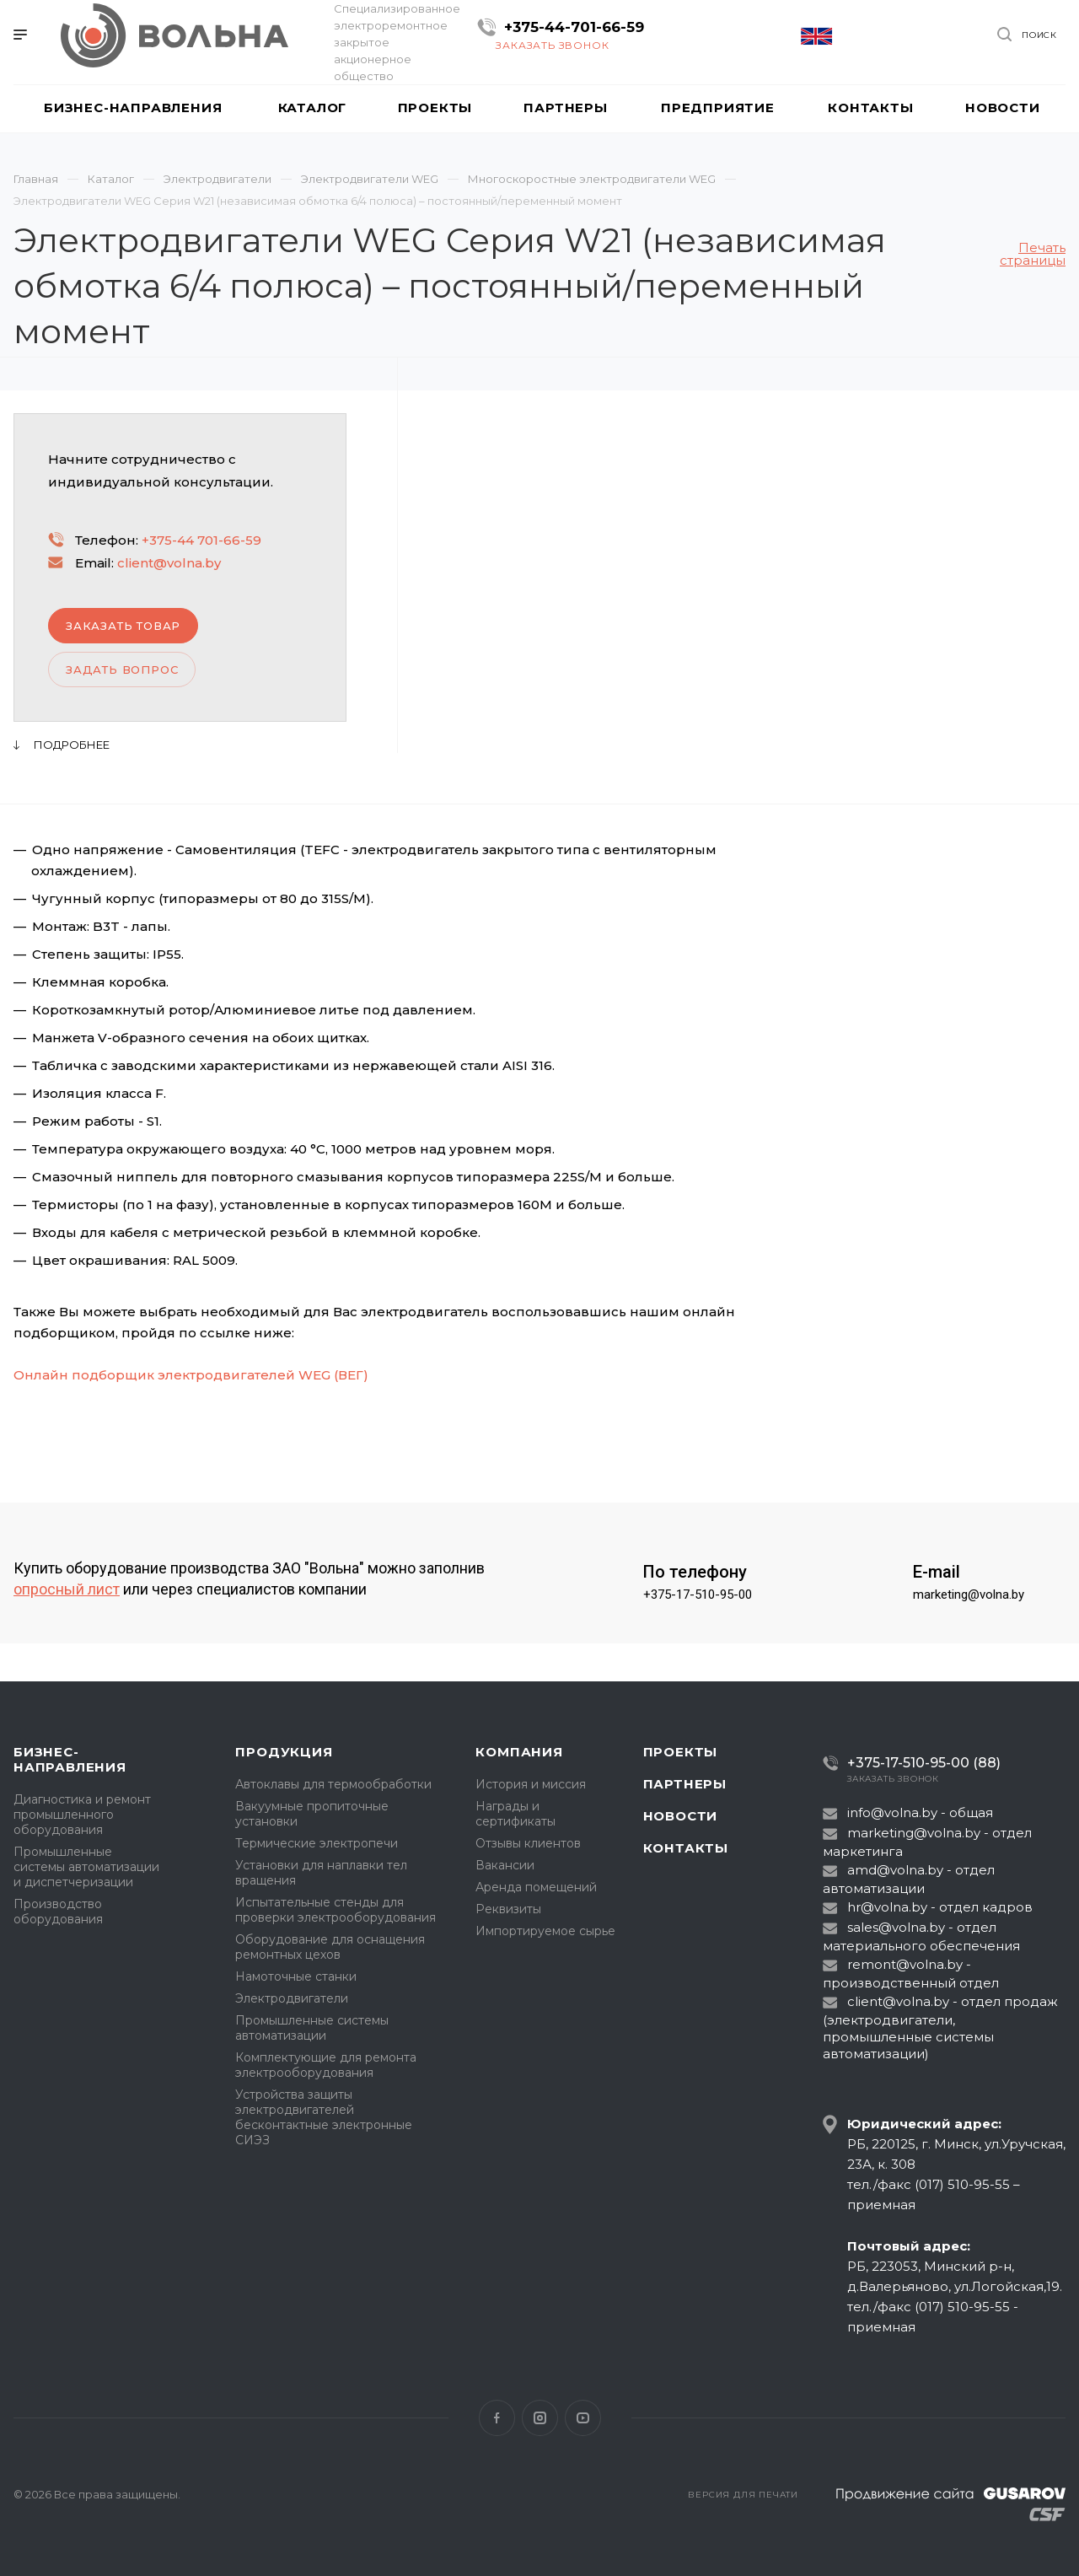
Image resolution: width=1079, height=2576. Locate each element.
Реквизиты (508, 1909)
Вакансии (504, 1865)
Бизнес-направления (69, 1759)
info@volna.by (892, 1812)
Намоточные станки (296, 1976)
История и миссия (530, 1784)
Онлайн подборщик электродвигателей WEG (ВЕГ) (190, 1375)
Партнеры (685, 1784)
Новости (680, 1816)
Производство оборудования (58, 1911)
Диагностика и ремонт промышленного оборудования (82, 1814)
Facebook (497, 2418)
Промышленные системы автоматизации (312, 2028)
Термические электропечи (316, 1843)
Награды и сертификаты (515, 1814)
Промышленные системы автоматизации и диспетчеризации (86, 1867)
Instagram (540, 2418)
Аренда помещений (536, 1887)
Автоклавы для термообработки (333, 1784)
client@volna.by (169, 563)
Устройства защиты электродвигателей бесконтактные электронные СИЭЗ (323, 2117)
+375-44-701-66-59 (574, 27)
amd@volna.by (895, 1870)
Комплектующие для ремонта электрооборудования (325, 2065)
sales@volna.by (896, 1927)
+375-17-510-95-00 (697, 1594)
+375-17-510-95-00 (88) (924, 1763)
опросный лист (66, 1589)
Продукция (283, 1752)
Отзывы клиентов (528, 1843)
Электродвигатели (291, 1998)
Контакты (685, 1848)
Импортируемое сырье (545, 1931)
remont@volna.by (905, 1964)
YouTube (583, 2418)
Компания (518, 1752)
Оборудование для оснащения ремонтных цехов (330, 1947)
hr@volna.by (887, 1907)
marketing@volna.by (968, 1594)
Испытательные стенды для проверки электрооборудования (335, 1910)
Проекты (680, 1752)
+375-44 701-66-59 (201, 540)
